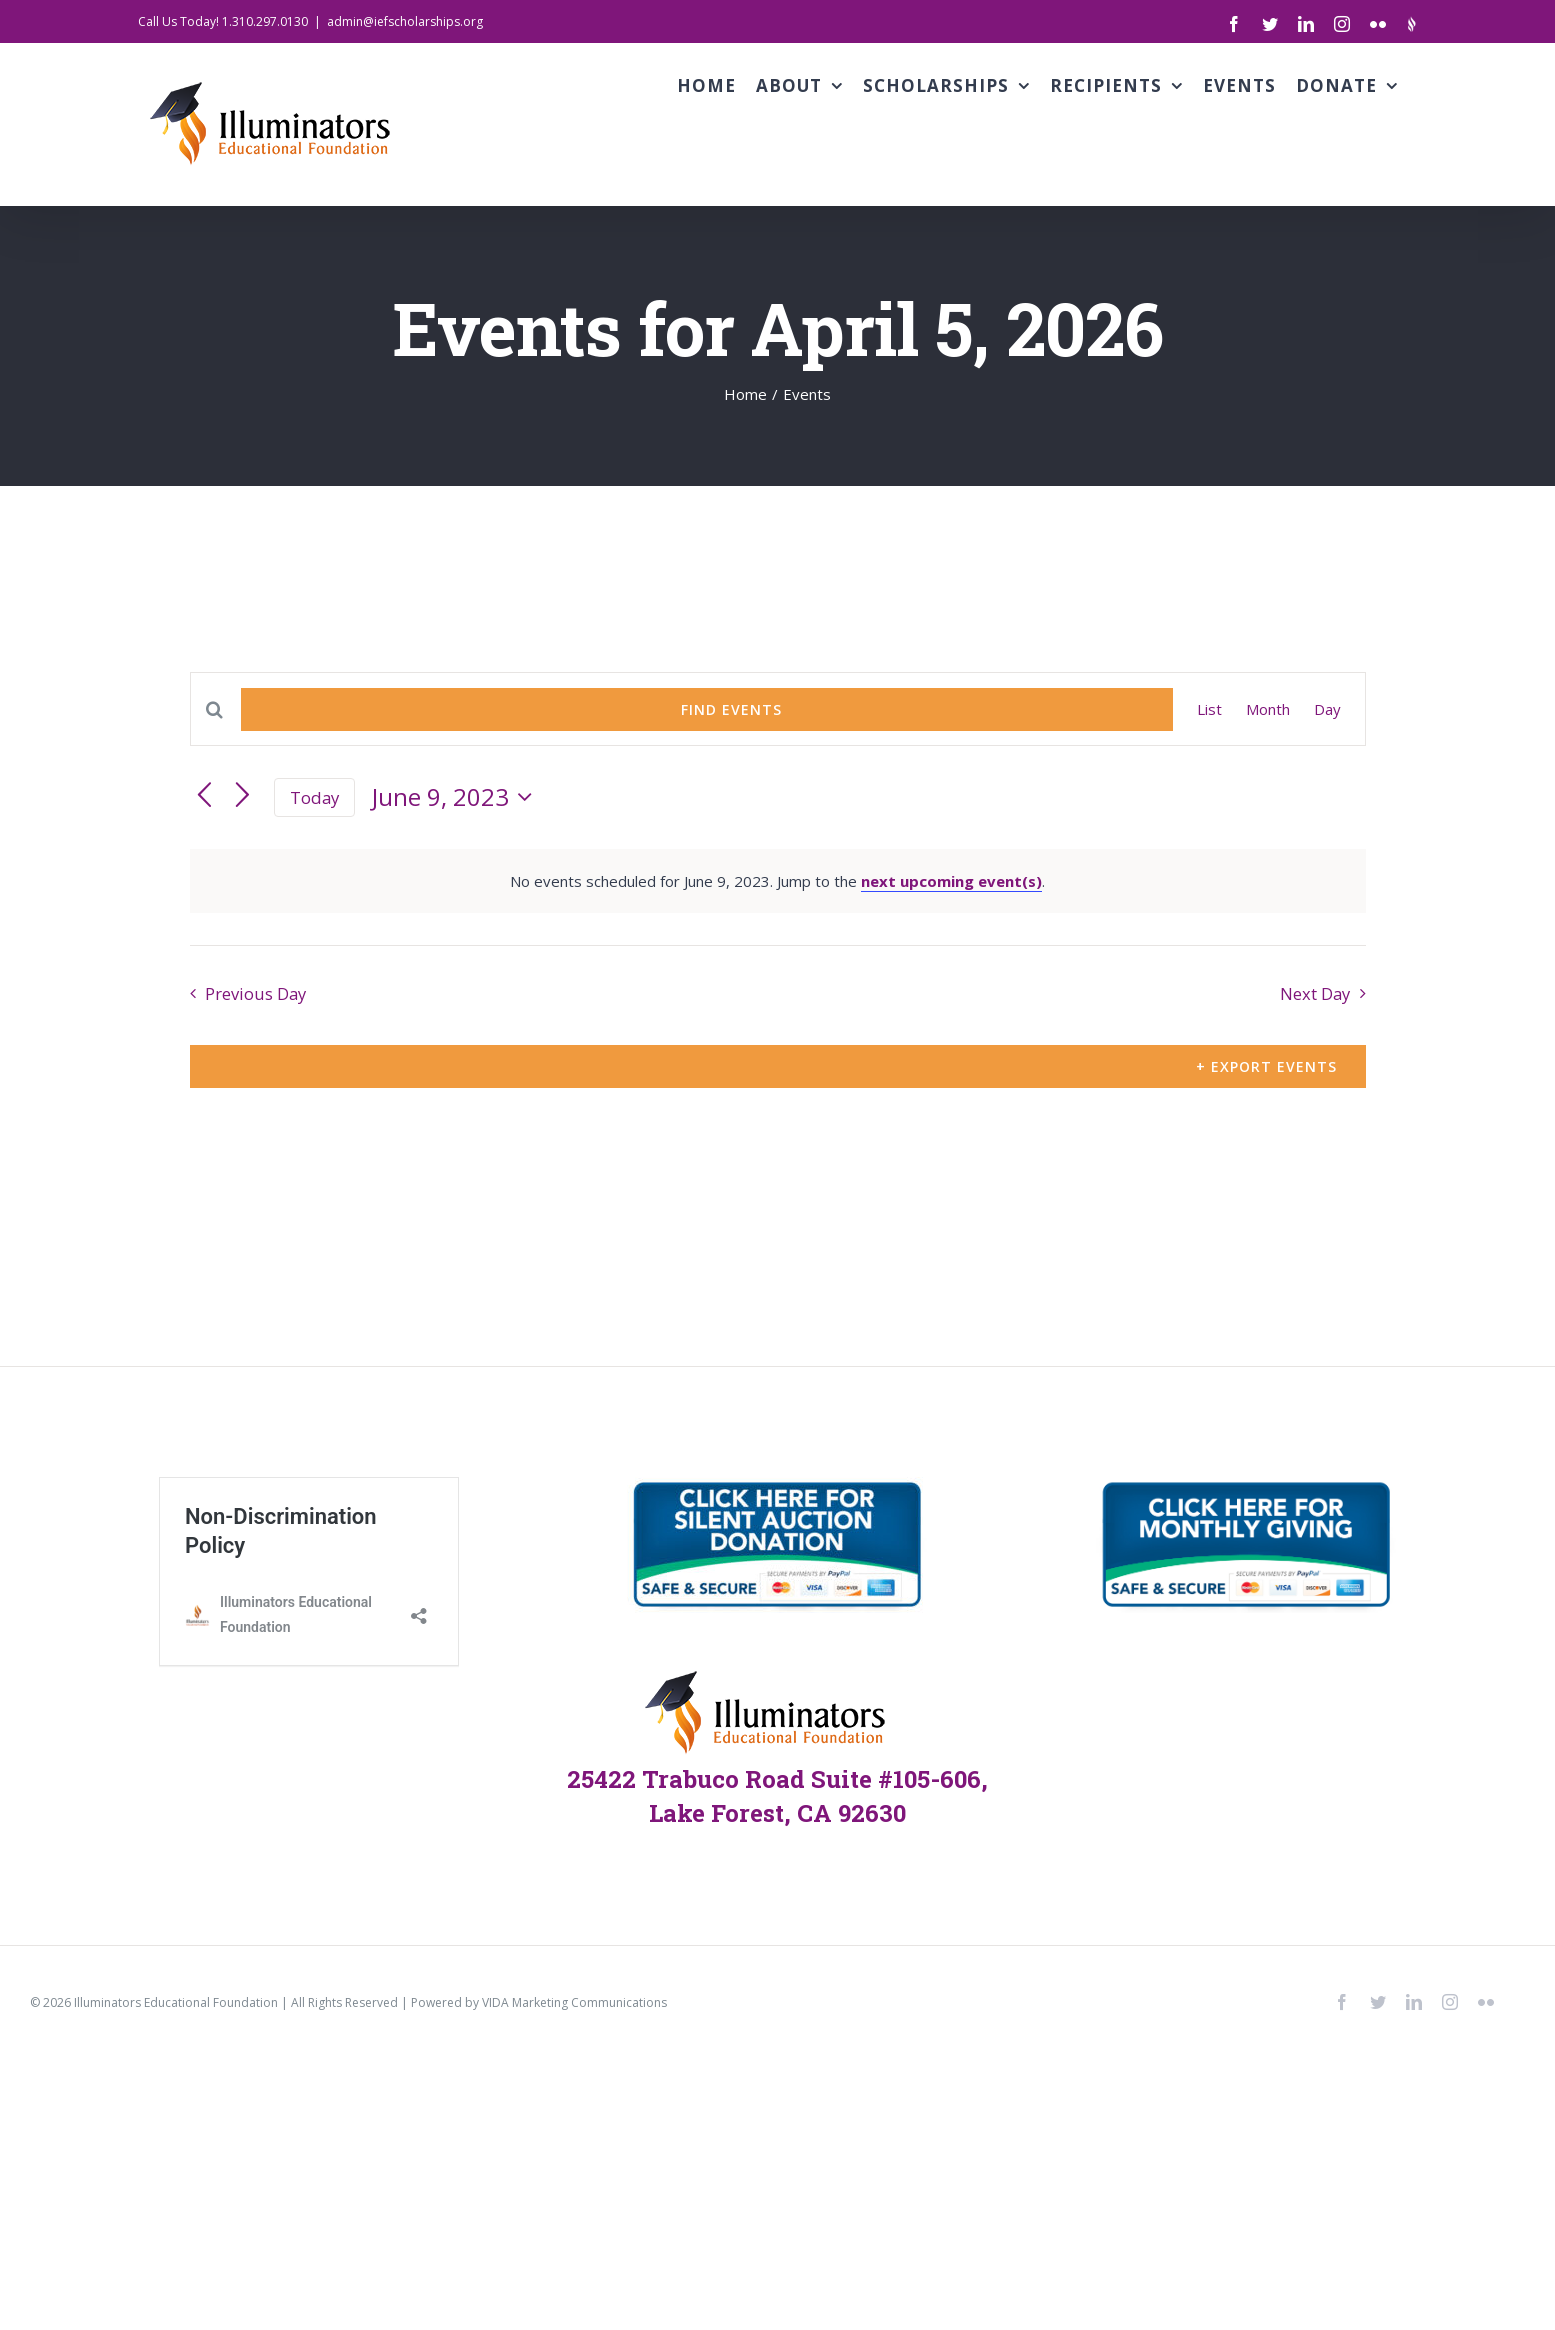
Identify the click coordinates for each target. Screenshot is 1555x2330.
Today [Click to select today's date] (314, 797)
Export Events (1271, 1066)
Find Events (731, 709)
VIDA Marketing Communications (574, 2002)
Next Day (1315, 993)
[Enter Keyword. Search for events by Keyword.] (216, 711)
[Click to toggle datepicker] (457, 797)
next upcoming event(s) (951, 881)
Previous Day (255, 993)
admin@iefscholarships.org (405, 21)
